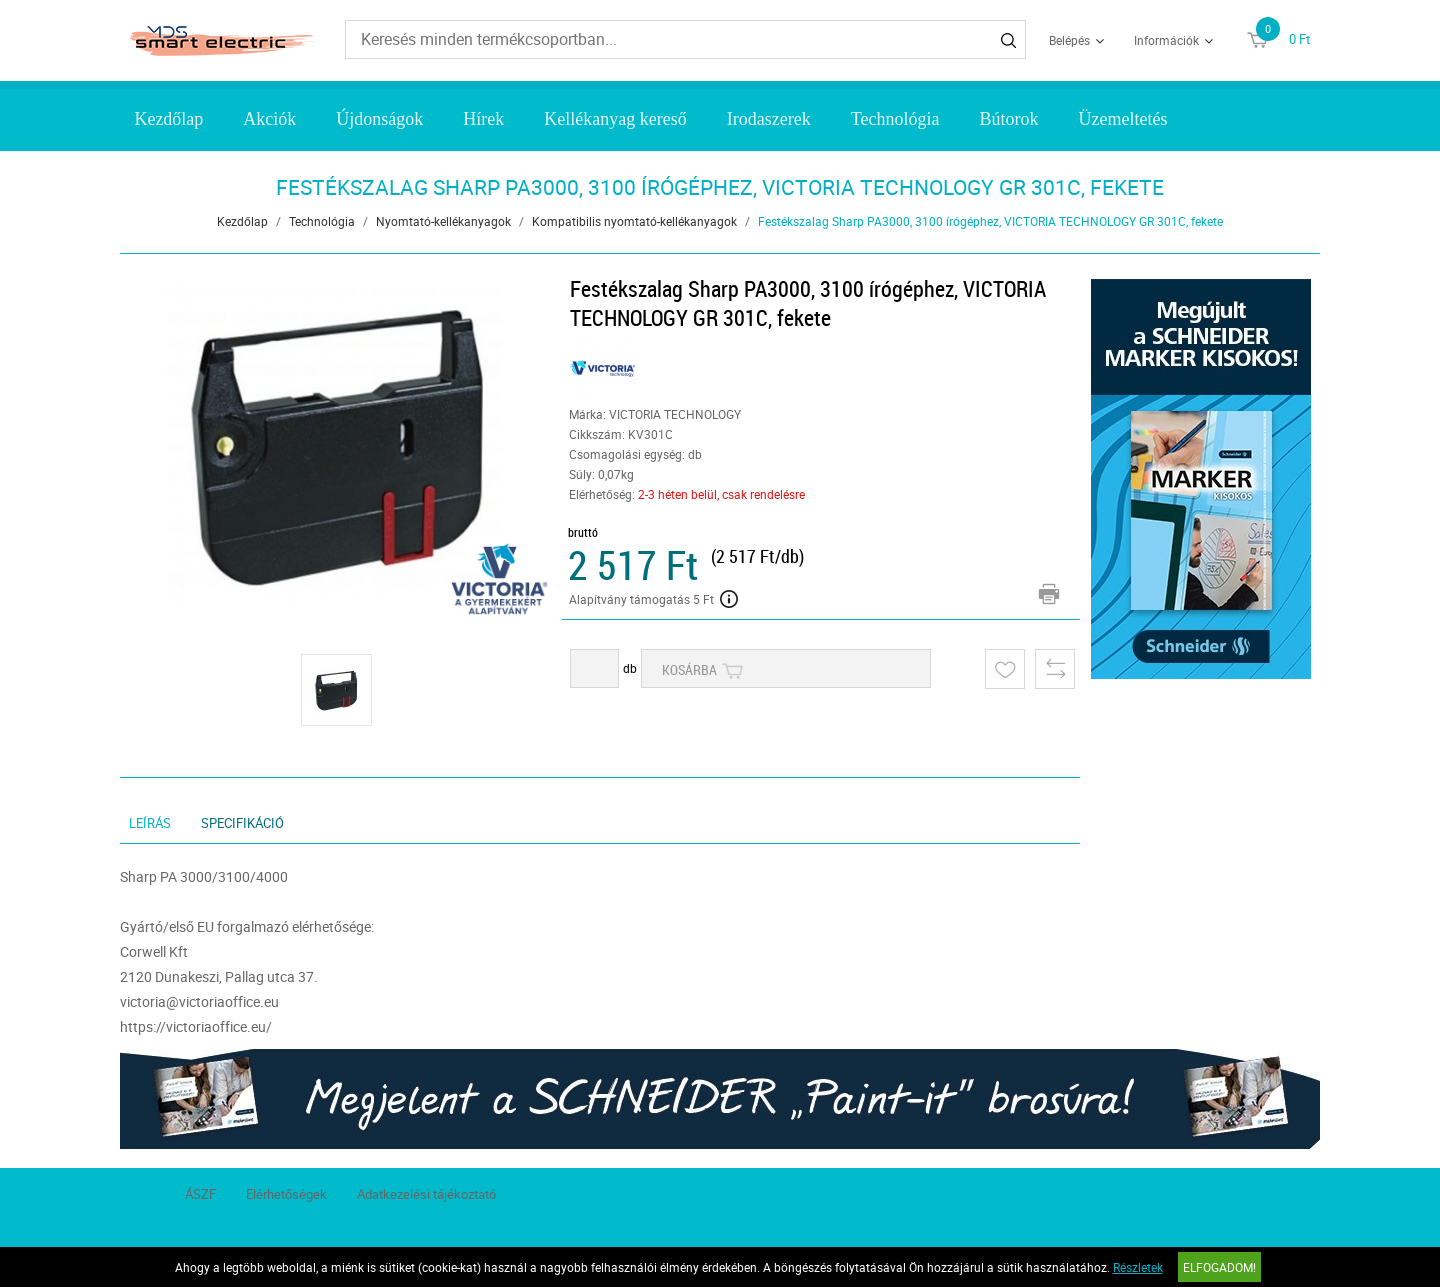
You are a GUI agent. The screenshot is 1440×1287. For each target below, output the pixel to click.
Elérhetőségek (286, 1194)
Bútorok (1008, 119)
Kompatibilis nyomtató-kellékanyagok (634, 221)
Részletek (1138, 1267)
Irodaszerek (769, 119)
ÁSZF (200, 1194)
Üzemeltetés (1122, 119)
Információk (1166, 40)
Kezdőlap (168, 119)
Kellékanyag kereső (615, 119)
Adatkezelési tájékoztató (426, 1194)
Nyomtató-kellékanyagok (443, 221)
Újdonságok (379, 119)
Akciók (269, 119)
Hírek (483, 119)
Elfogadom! (1219, 1267)
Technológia (895, 119)
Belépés (1069, 40)
